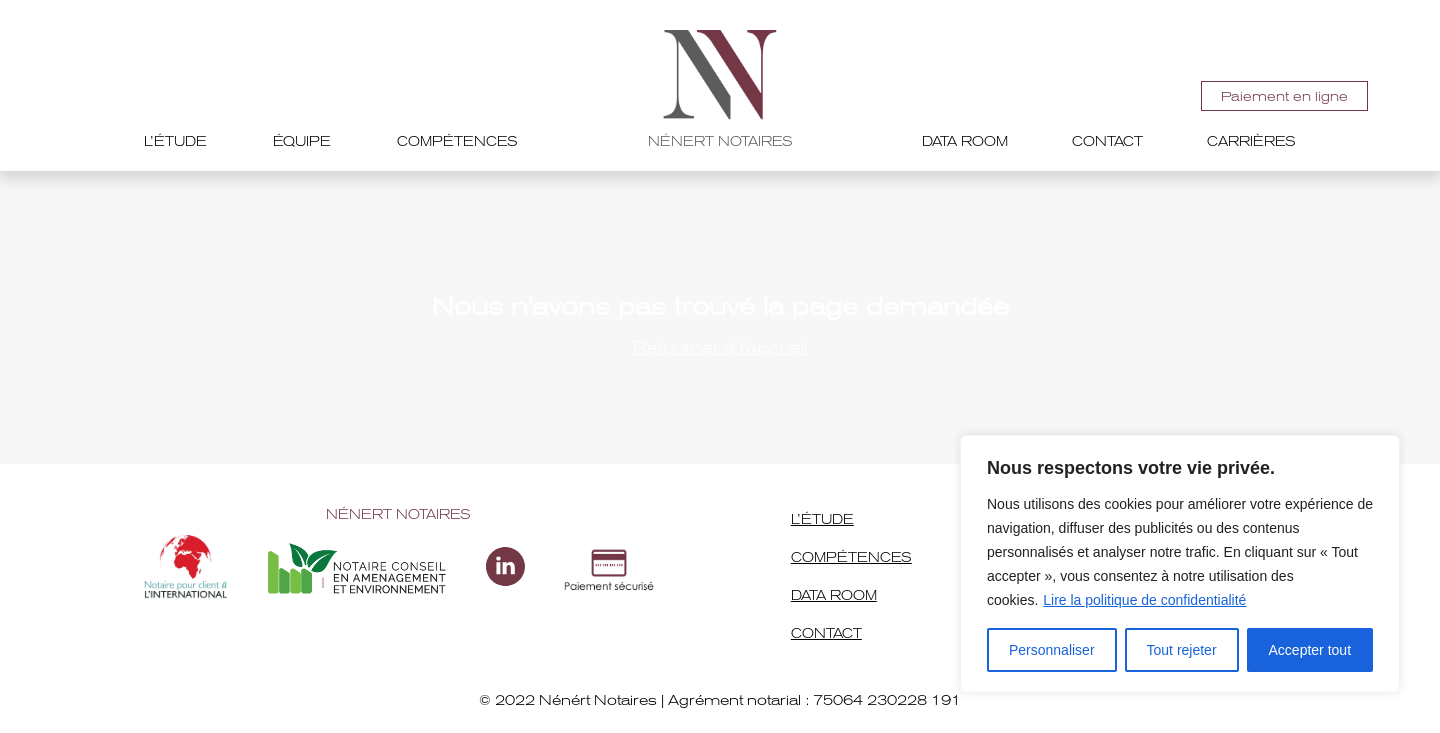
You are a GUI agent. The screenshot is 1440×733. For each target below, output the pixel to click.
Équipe (302, 141)
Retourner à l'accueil (720, 347)
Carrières (1251, 141)
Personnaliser (1052, 650)
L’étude (175, 141)
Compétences (457, 141)
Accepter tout (1310, 650)
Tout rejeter (1182, 650)
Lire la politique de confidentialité (1144, 600)
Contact (1107, 141)
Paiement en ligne (1284, 96)
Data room (965, 141)
